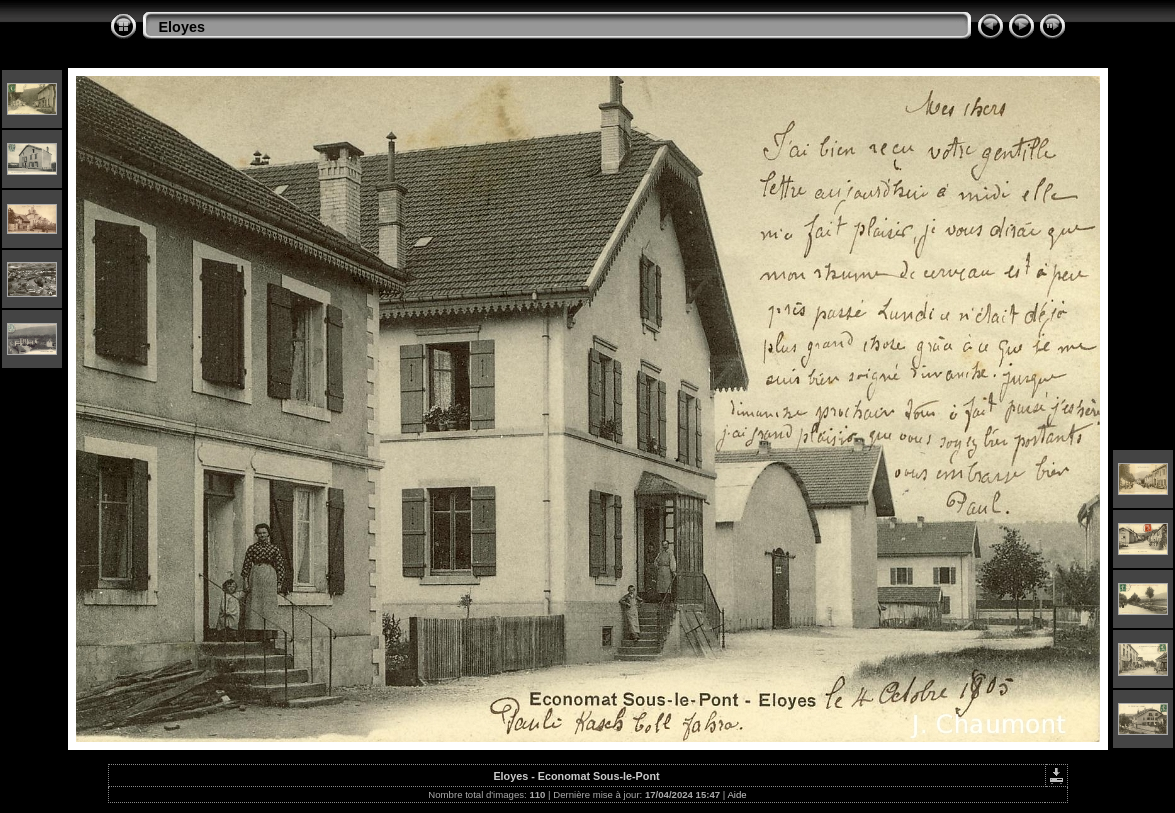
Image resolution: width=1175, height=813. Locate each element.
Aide (736, 794)
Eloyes (182, 27)
